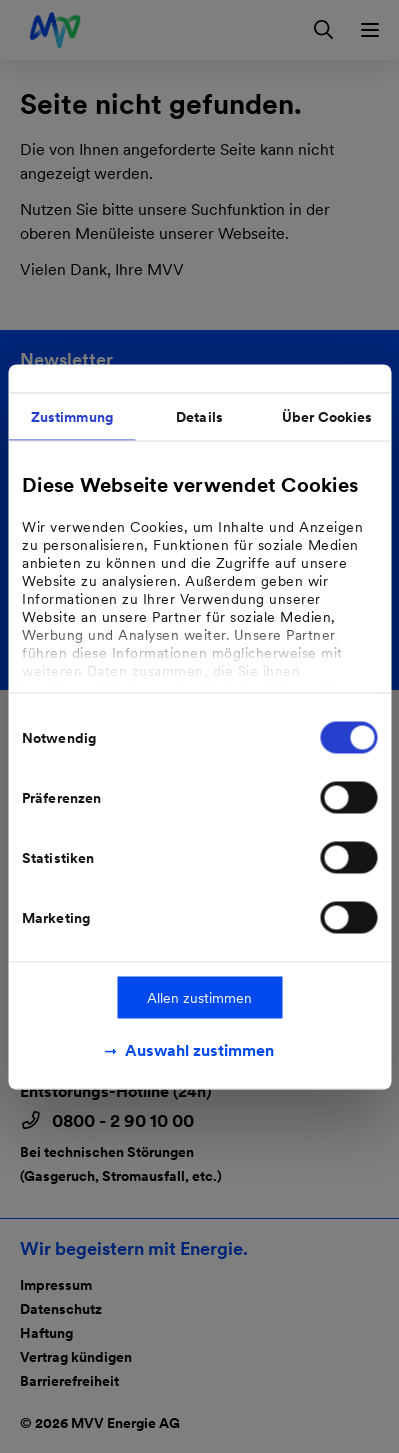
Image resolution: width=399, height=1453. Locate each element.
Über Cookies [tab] (327, 416)
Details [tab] (199, 416)
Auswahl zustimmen (199, 1049)
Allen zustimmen (199, 997)
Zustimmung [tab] (72, 416)
